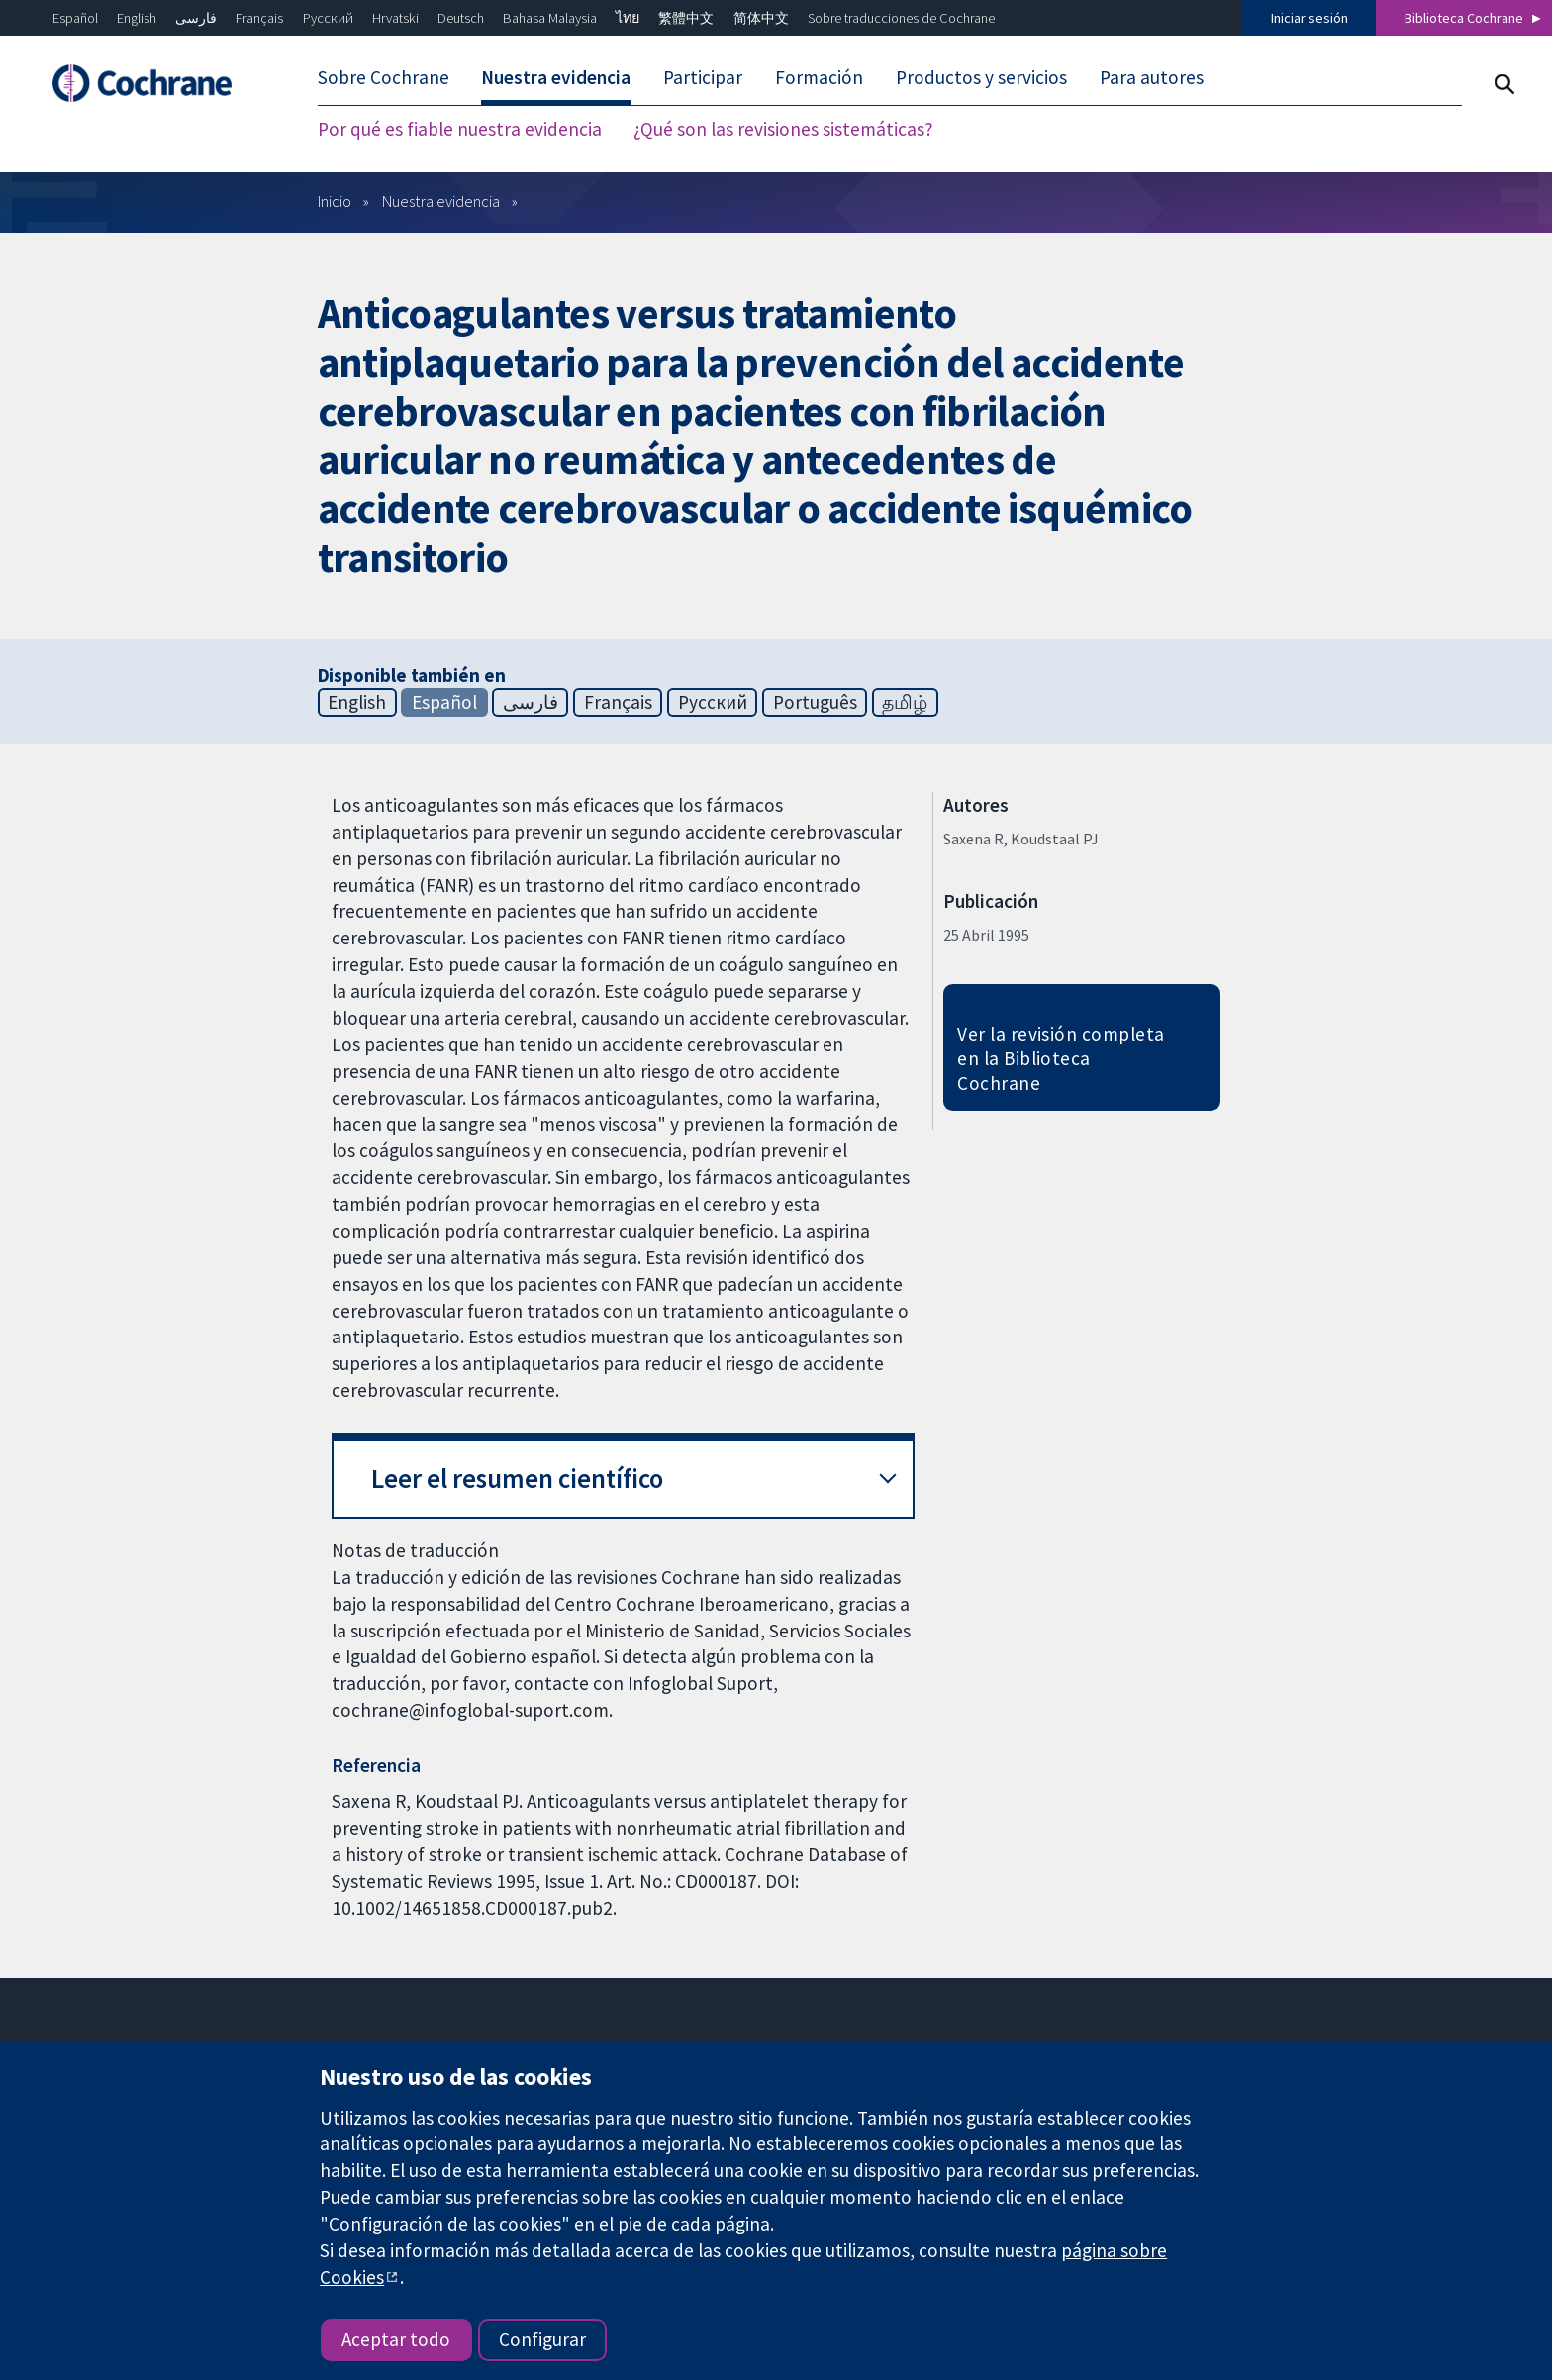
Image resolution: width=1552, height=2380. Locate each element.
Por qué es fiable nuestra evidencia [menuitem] (460, 129)
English (136, 18)
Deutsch (460, 18)
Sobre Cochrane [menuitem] (383, 77)
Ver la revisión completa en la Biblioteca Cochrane (1061, 1058)
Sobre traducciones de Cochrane (901, 18)
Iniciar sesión (1309, 18)
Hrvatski (395, 18)
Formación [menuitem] (819, 77)
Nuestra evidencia (441, 201)
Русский (328, 18)
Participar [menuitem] (702, 77)
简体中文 (761, 18)
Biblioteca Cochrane (1464, 18)
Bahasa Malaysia (550, 18)
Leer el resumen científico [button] (517, 1478)
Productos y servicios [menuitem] (981, 77)
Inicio (334, 201)
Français (259, 18)
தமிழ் (904, 702)
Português (815, 702)
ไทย (627, 18)
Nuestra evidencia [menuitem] (555, 77)
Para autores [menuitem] (1152, 77)
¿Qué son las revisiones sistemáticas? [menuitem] (783, 129)
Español (75, 18)
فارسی (196, 18)
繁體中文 (686, 18)
